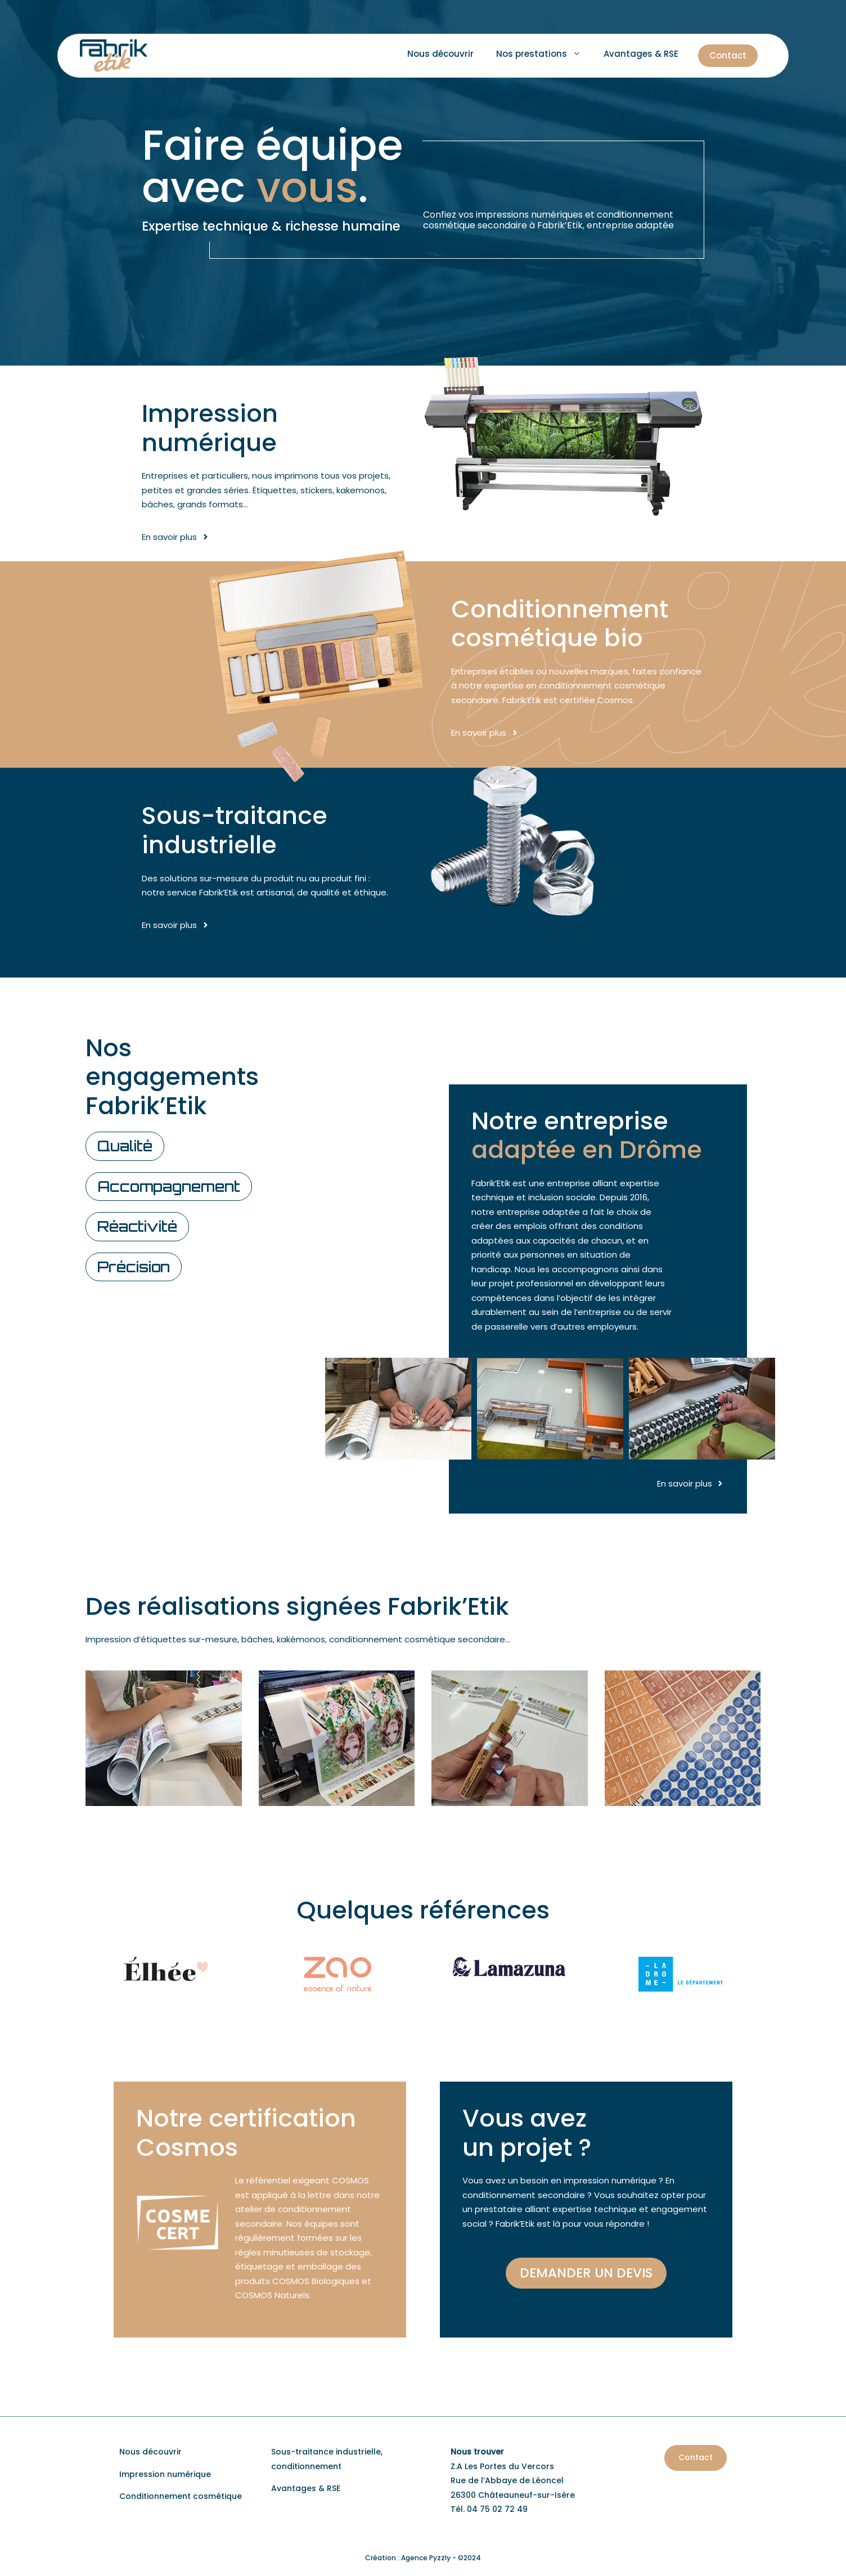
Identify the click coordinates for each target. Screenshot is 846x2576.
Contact (727, 55)
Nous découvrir (440, 54)
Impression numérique (165, 2474)
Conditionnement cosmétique (180, 2496)
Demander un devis (586, 2273)
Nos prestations (544, 54)
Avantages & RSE (641, 54)
